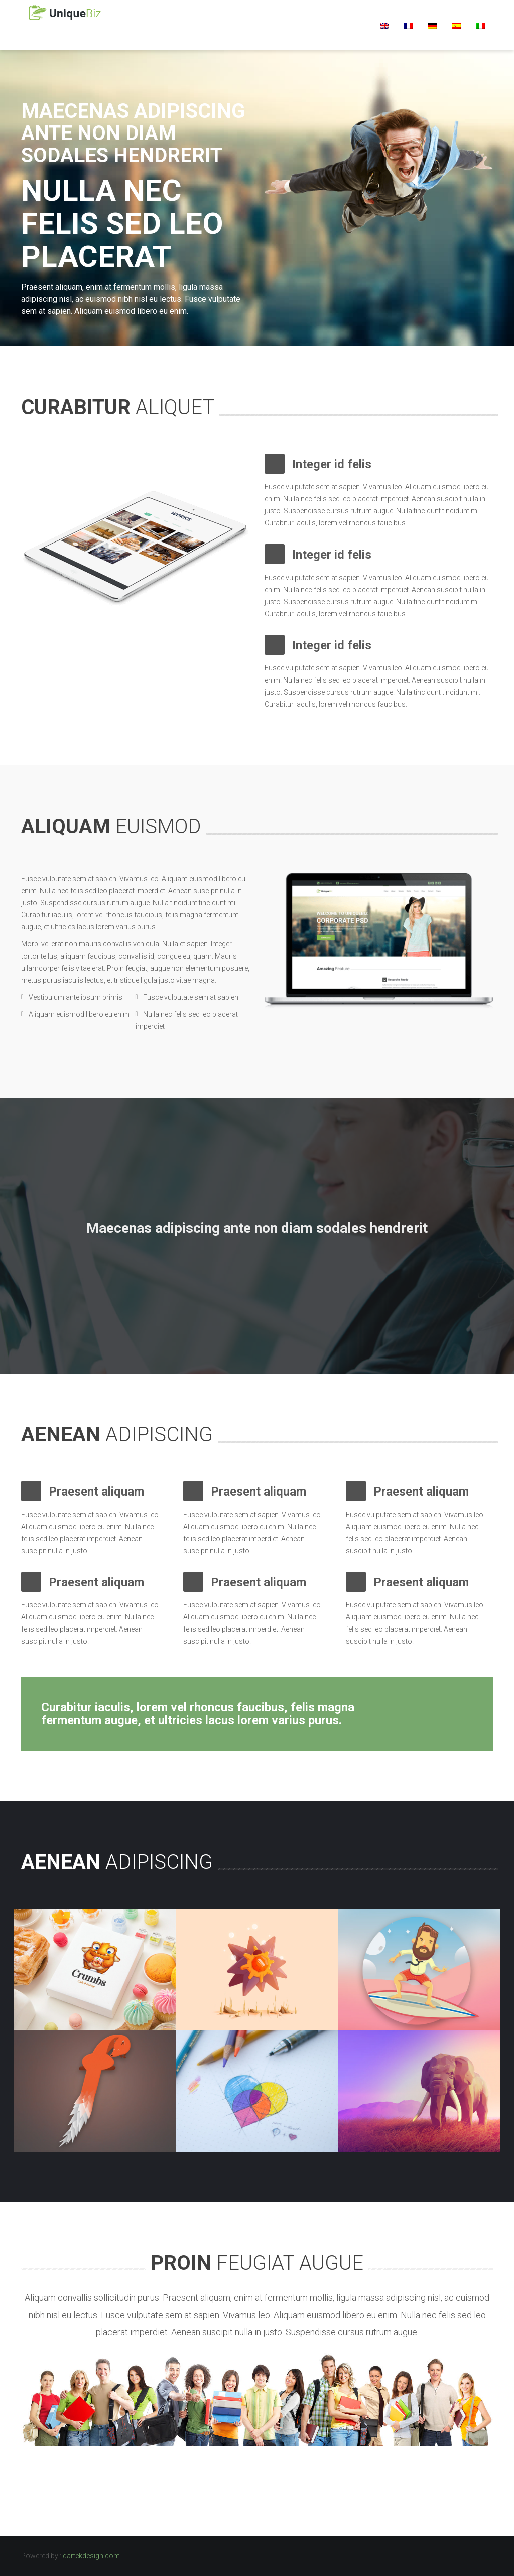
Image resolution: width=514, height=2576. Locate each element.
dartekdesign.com (91, 2556)
